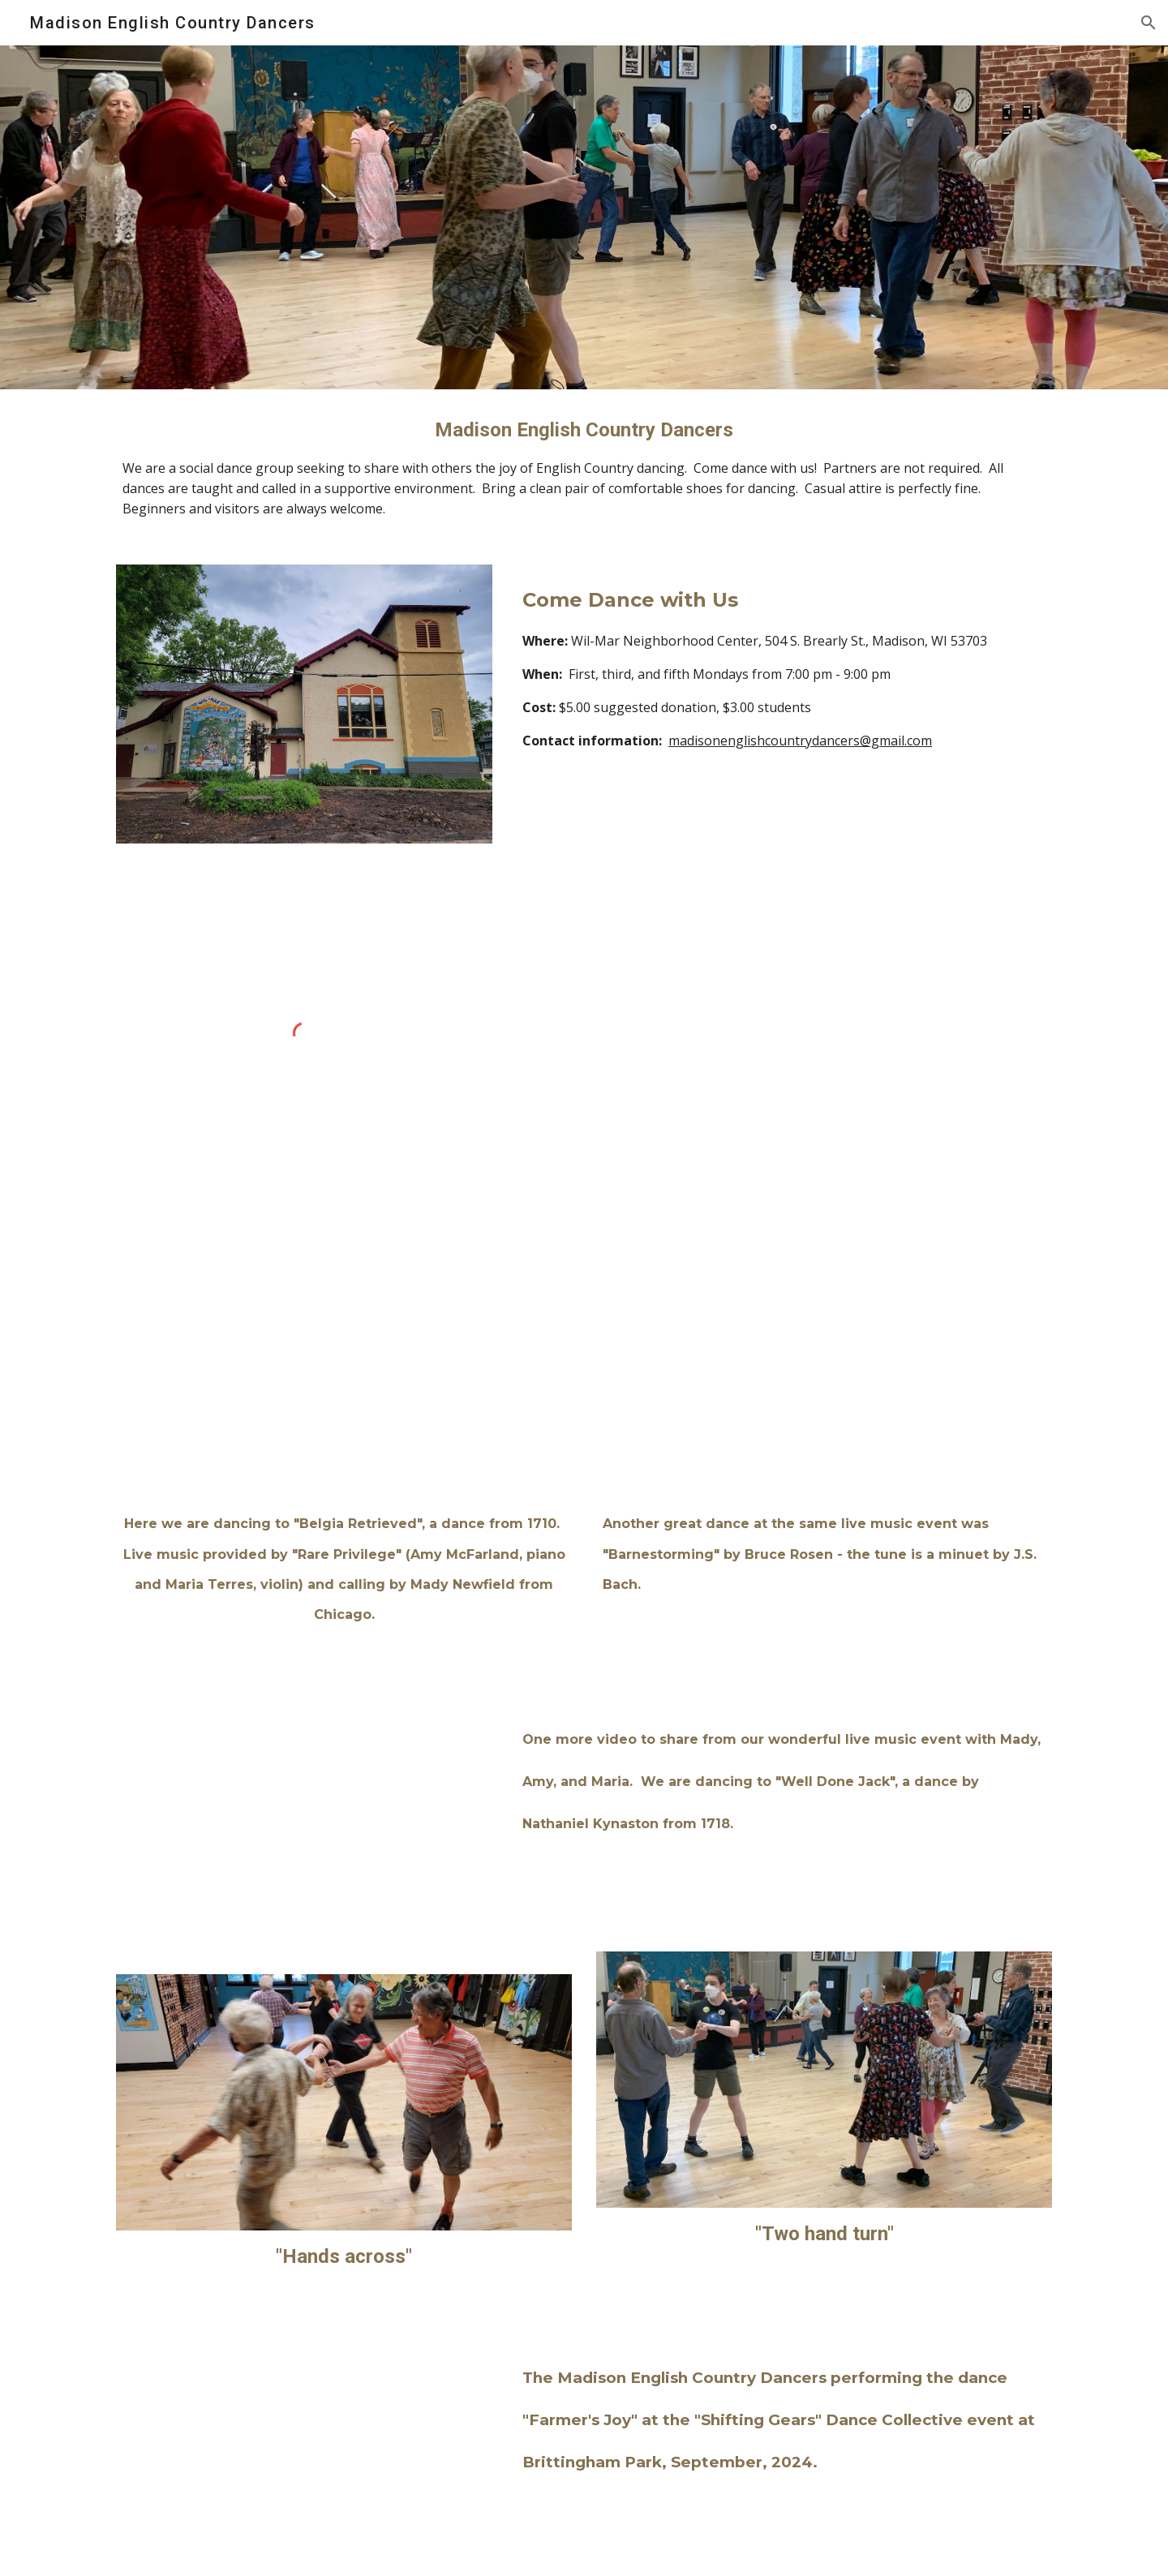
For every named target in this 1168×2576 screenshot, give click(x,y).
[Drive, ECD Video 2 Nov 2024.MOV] (824, 1367)
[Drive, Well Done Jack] (304, 1807)
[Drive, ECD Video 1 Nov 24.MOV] (344, 1367)
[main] (584, 467)
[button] (1148, 22)
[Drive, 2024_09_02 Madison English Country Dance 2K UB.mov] (304, 2451)
